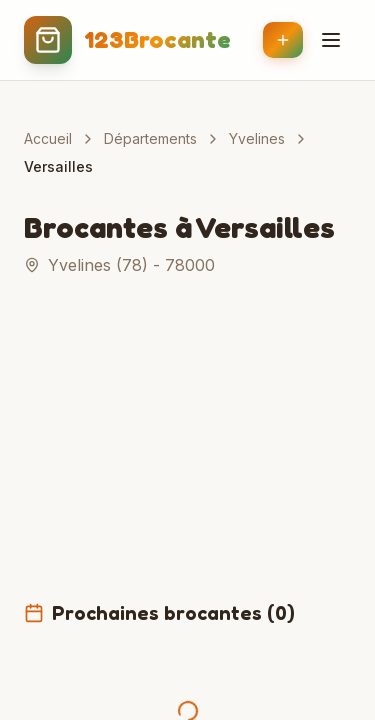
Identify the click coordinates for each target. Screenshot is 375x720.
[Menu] (331, 40)
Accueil (48, 138)
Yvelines (257, 138)
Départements (150, 138)
